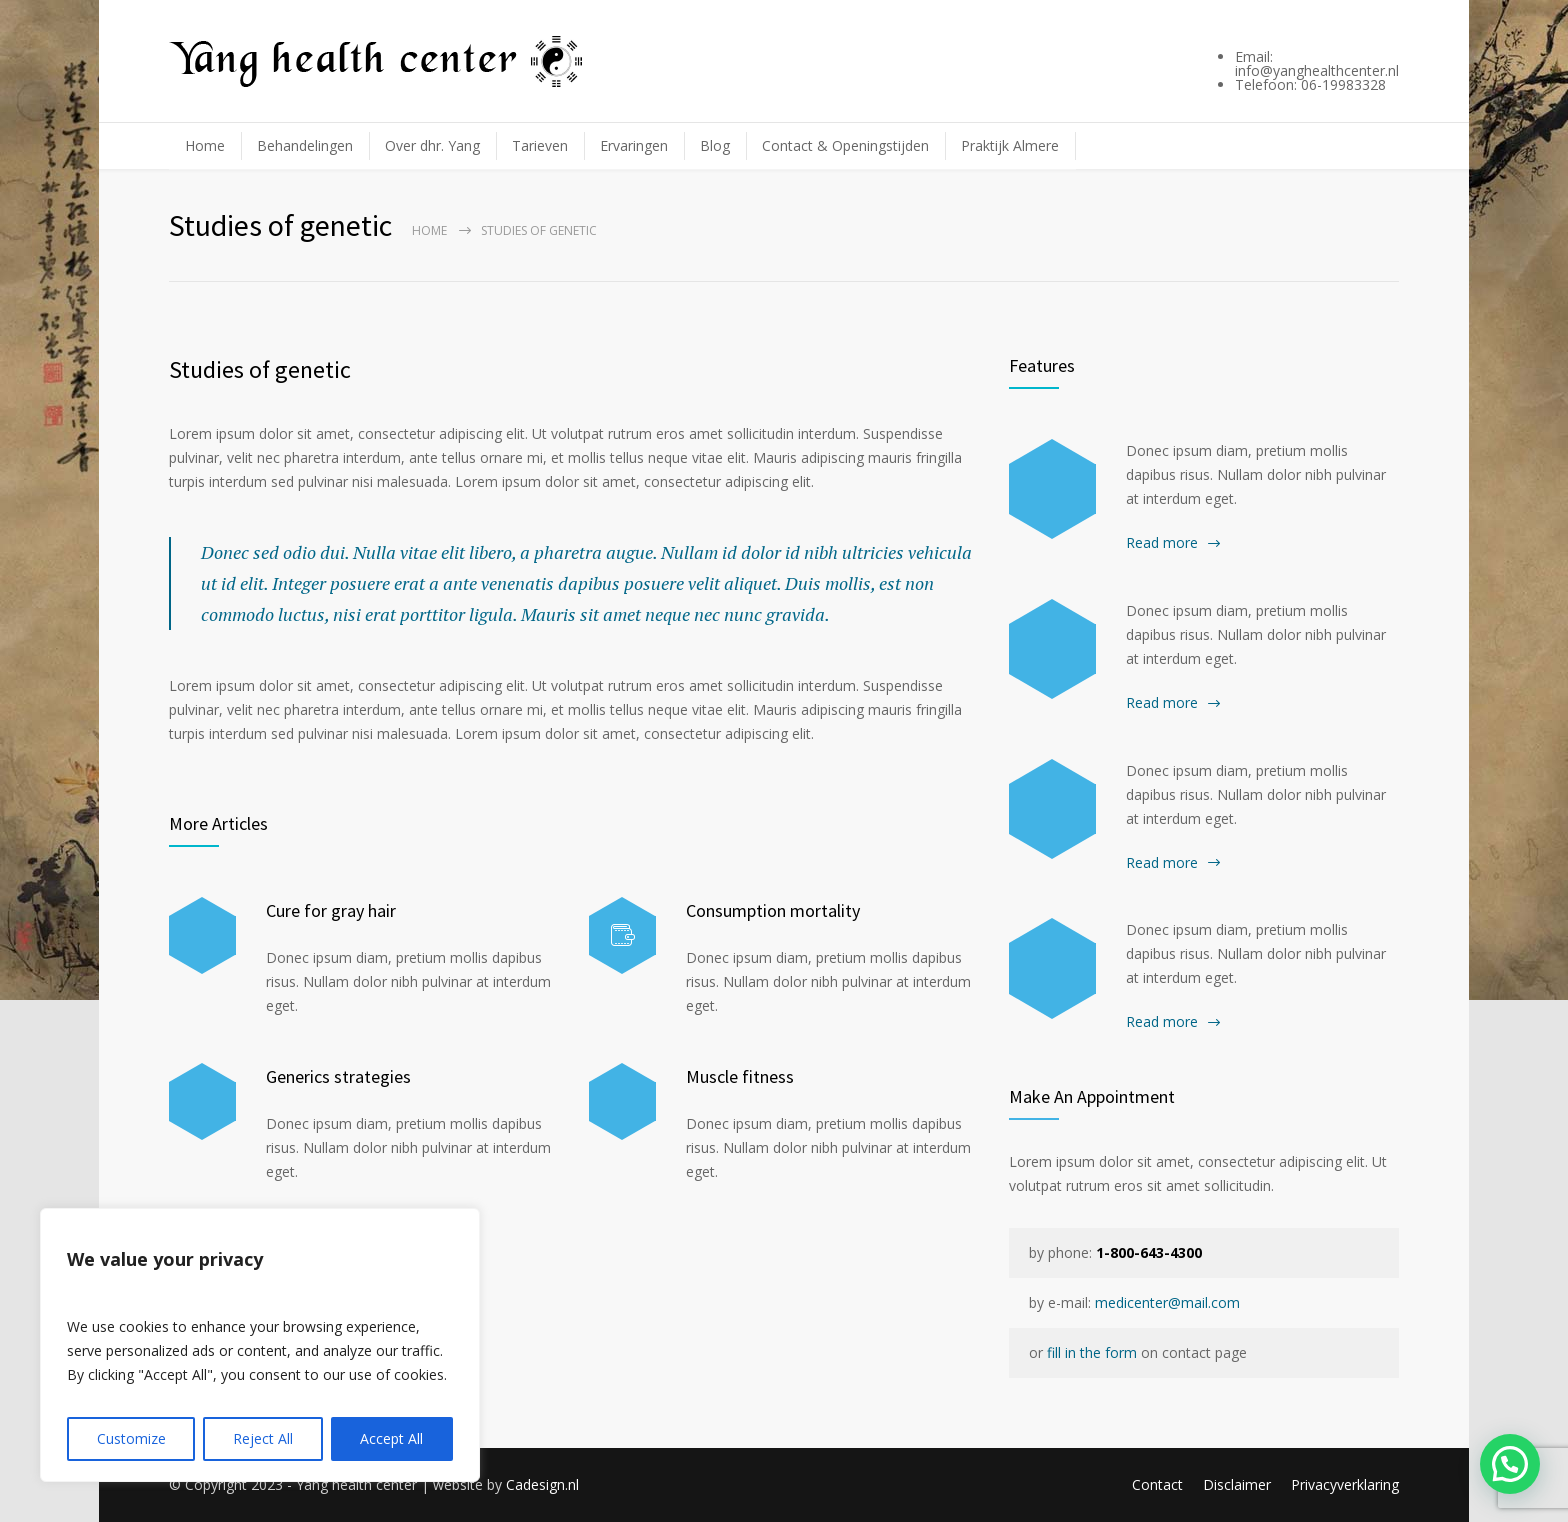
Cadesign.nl (542, 1484)
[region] (260, 1345)
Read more (1162, 542)
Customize (131, 1438)
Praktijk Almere (1010, 145)
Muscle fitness (740, 1076)
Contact (1157, 1484)
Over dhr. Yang (432, 145)
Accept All (391, 1438)
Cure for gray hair (331, 910)
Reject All (263, 1438)
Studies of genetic (260, 369)
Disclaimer (1237, 1484)
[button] (1509, 1462)
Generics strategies (338, 1076)
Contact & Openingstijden (845, 145)
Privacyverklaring (1345, 1484)
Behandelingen (305, 145)
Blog (715, 145)
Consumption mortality (773, 910)
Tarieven (540, 145)
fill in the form (1092, 1352)
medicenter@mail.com (1167, 1302)
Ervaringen (634, 145)
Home (205, 145)
